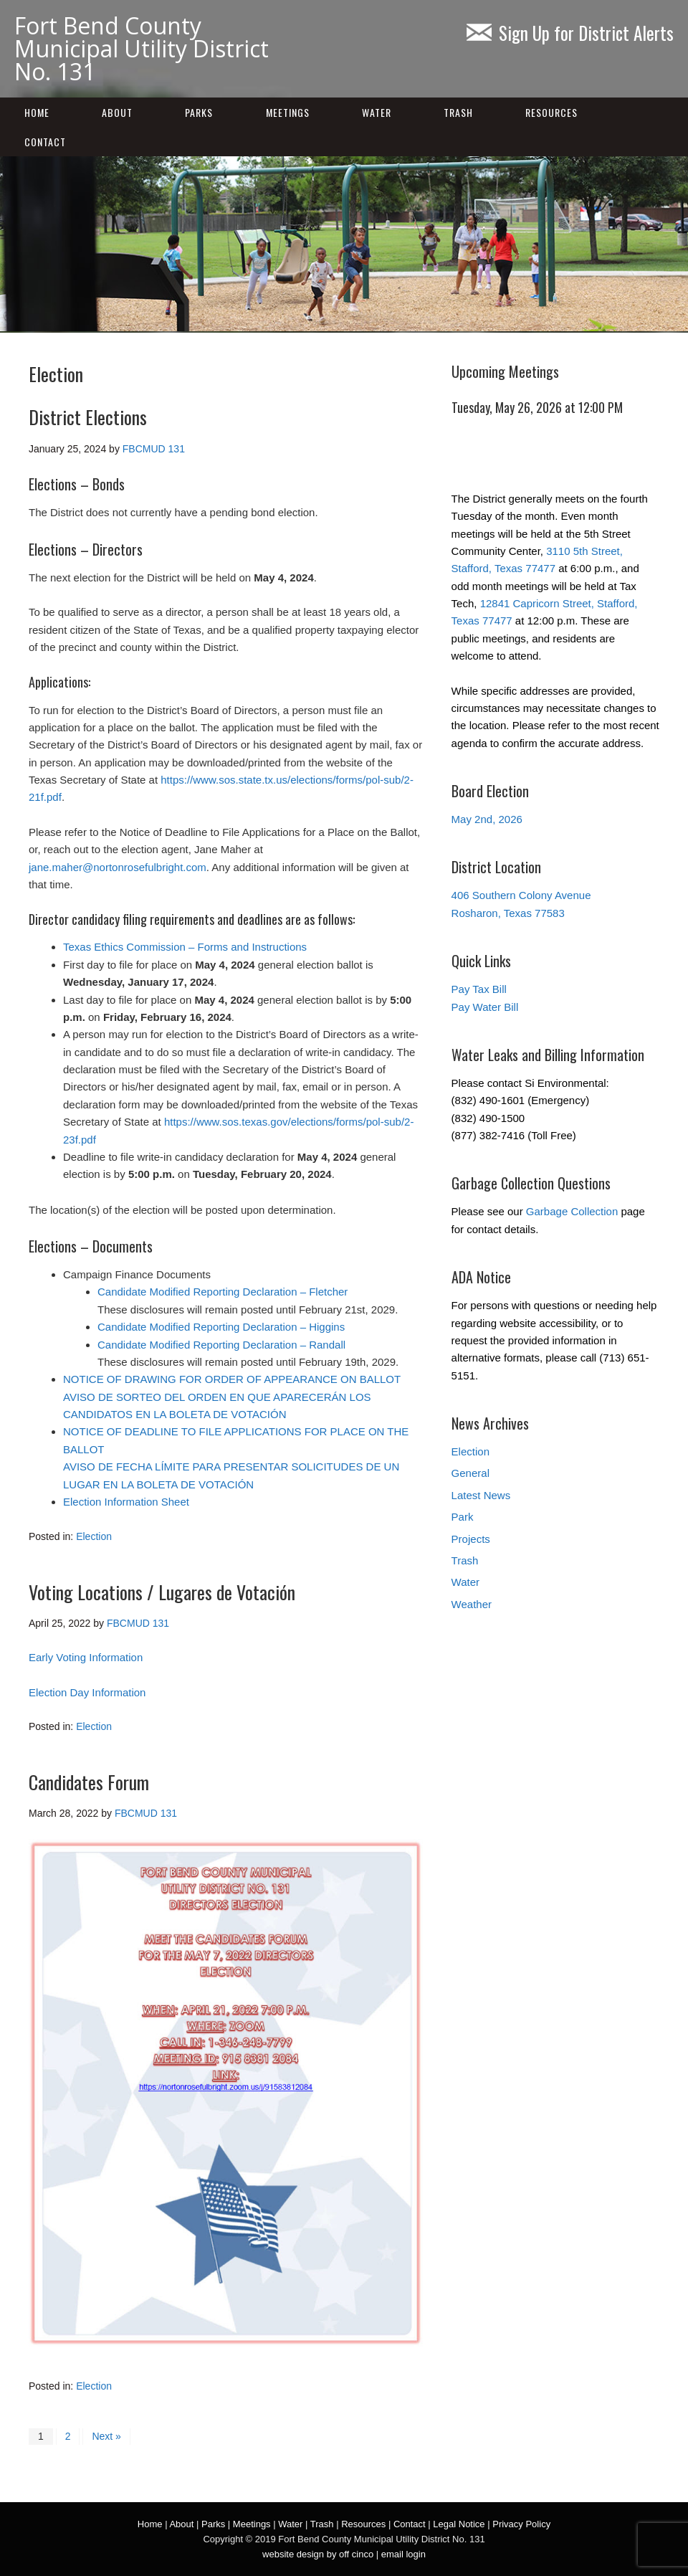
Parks (199, 112)
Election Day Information (87, 1692)
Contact (45, 141)
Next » (106, 2436)
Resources (551, 112)
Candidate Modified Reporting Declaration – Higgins (221, 1327)
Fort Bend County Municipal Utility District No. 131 (141, 48)
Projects (471, 1539)
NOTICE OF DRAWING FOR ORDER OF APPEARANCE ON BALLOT (232, 1379)
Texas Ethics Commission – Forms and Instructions (185, 947)
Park (463, 1517)
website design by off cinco (317, 2554)
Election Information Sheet (126, 1502)
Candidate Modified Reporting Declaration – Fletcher (222, 1291)
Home (36, 112)
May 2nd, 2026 (487, 819)
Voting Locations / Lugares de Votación (162, 1592)
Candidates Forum (89, 1782)
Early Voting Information (86, 1657)
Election (94, 1536)
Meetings (288, 112)
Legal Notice (458, 2524)
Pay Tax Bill (479, 989)
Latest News (481, 1495)
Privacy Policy (521, 2524)
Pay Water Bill (485, 1007)
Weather (472, 1604)
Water (376, 112)
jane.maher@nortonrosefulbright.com (117, 867)
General (470, 1473)
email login (403, 2554)
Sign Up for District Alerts (570, 32)
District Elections (88, 417)
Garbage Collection (572, 1211)
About (117, 112)
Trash (458, 112)
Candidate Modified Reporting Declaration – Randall (221, 1345)
